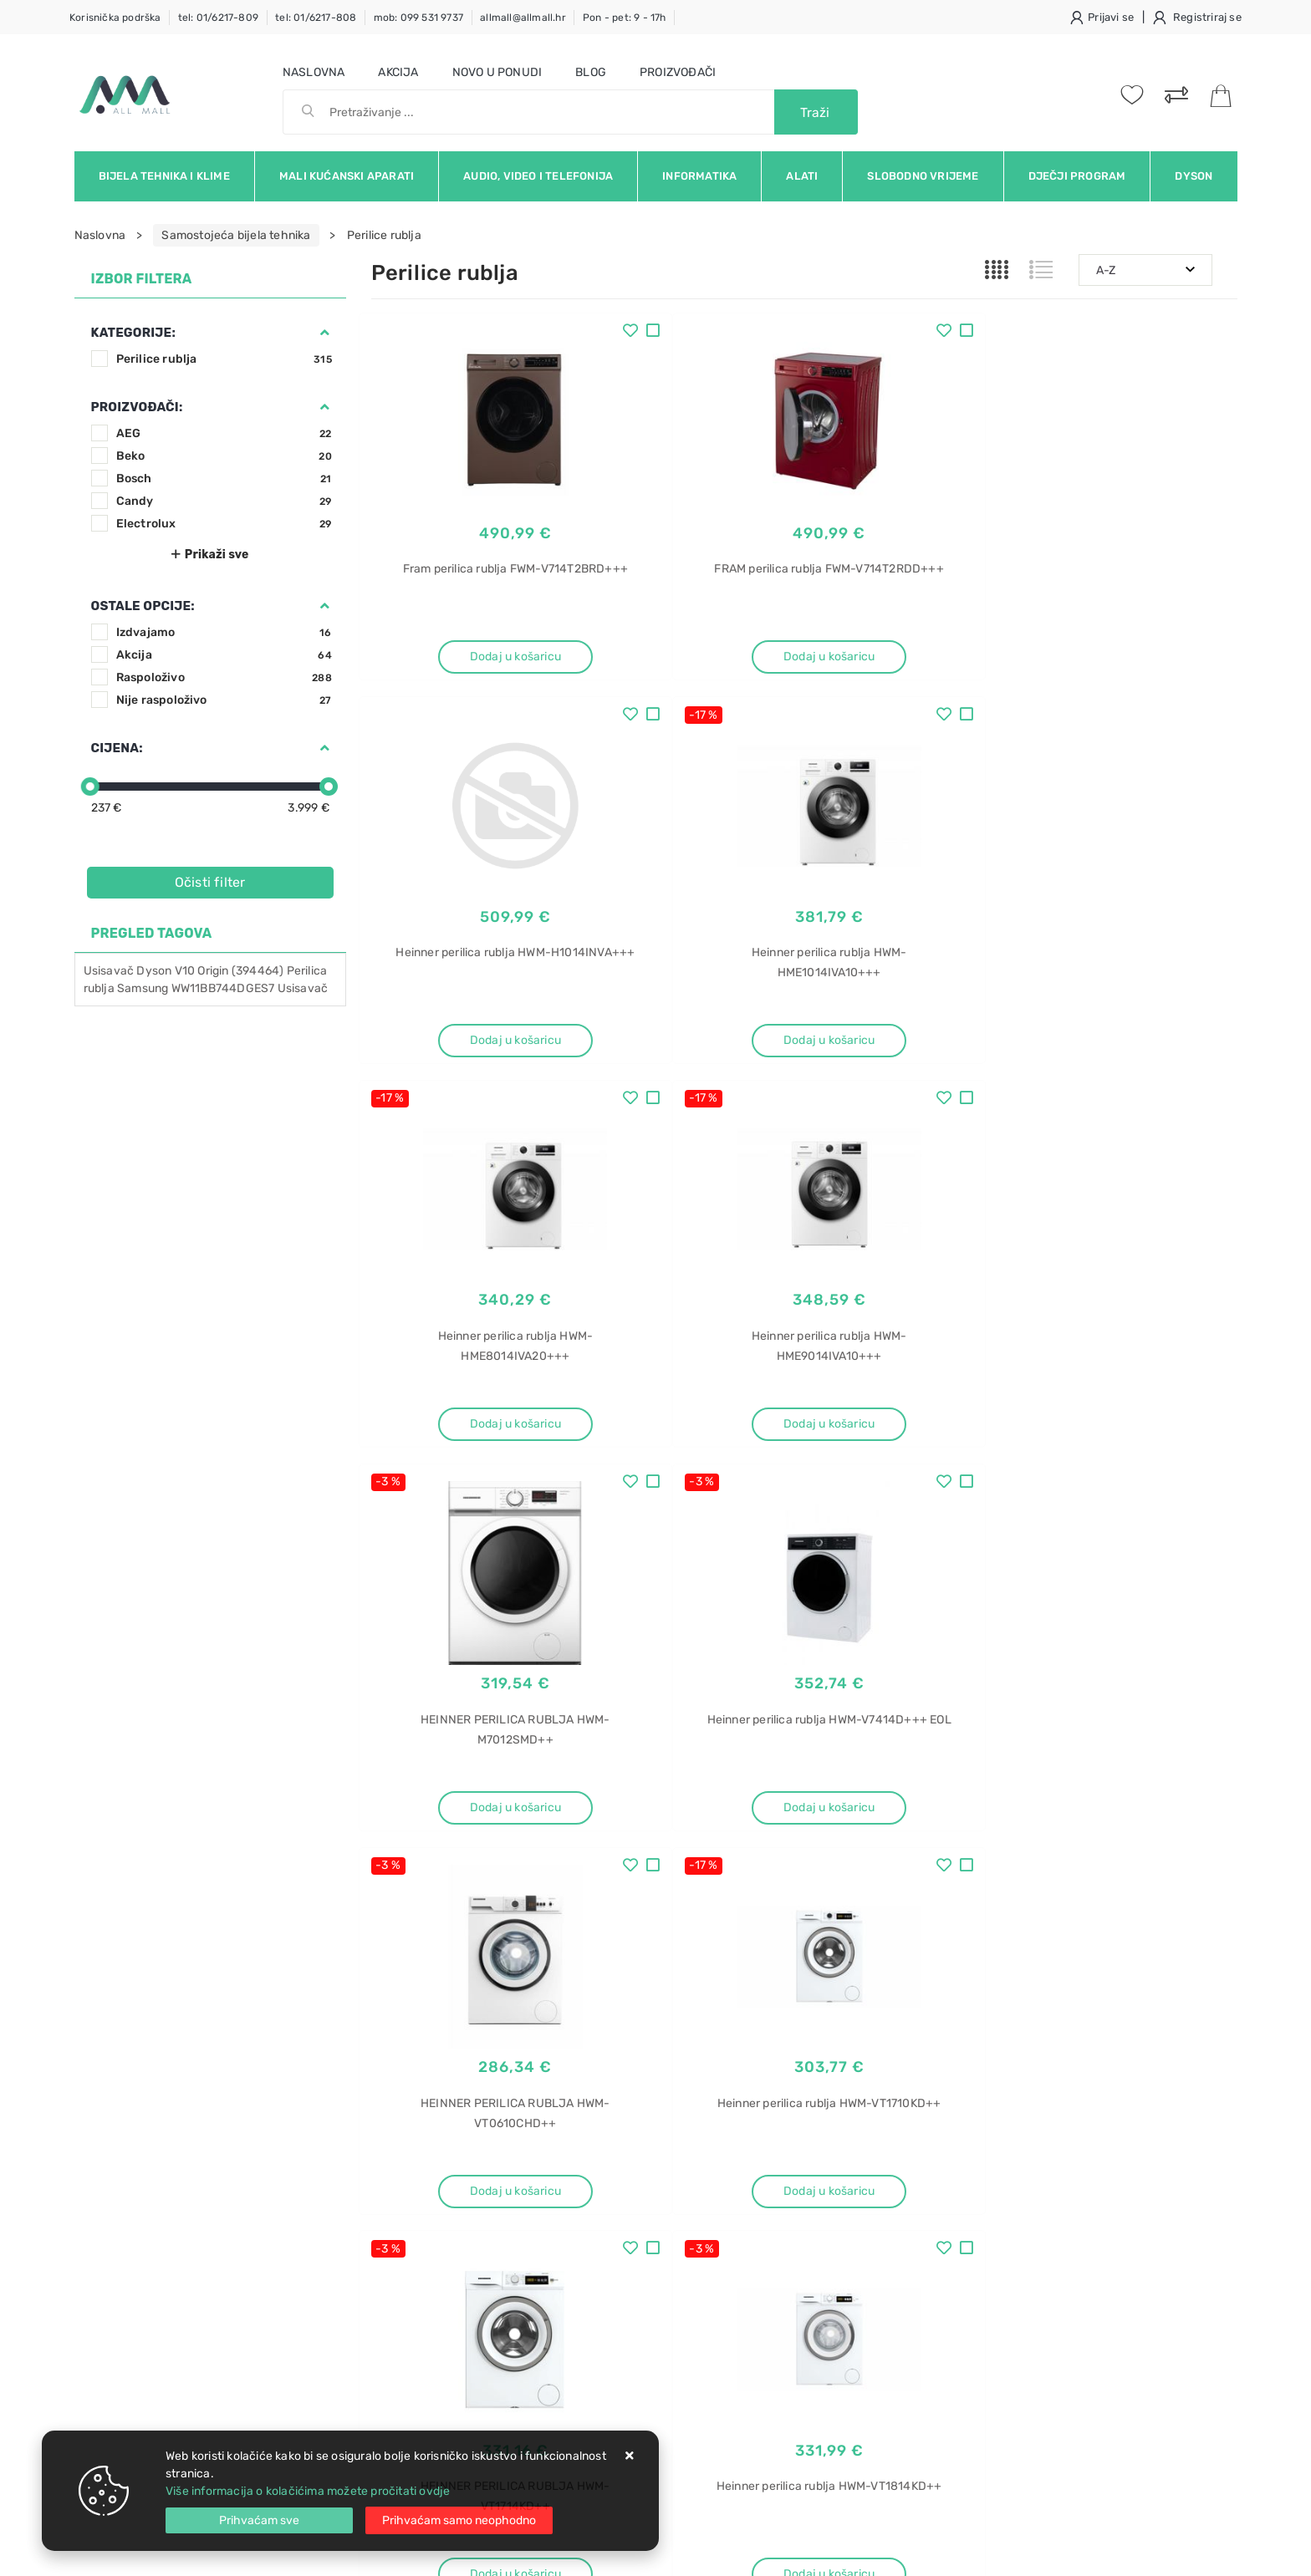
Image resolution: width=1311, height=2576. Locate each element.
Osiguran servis (413, 2260)
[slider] (90, 786)
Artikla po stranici (1026, 1886)
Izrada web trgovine (1188, 2552)
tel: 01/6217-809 (218, 17)
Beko (224, 456)
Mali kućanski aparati (346, 176)
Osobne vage (1001, 2420)
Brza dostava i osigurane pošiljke (460, 2235)
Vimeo (1096, 2029)
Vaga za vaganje (1011, 2391)
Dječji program (1077, 176)
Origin (212, 971)
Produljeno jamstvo (608, 2210)
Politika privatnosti (605, 2185)
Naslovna (314, 72)
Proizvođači (678, 72)
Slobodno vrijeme (922, 176)
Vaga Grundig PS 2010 (1026, 2274)
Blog (590, 72)
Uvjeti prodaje (410, 2160)
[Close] (259, 2520)
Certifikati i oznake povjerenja (636, 2260)
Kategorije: (133, 332)
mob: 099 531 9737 (418, 17)
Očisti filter (210, 882)
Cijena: (117, 748)
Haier (980, 2215)
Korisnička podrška (115, 17)
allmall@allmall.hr (523, 17)
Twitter (924, 2029)
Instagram (1011, 2029)
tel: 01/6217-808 (315, 17)
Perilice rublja (224, 359)
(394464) (258, 971)
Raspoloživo (224, 677)
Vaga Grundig (1002, 2303)
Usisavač (109, 971)
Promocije (583, 2235)
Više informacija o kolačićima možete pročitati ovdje (308, 2491)
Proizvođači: (137, 407)
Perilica (307, 971)
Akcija (398, 72)
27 (843, 1887)
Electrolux (224, 524)
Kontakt (392, 2185)
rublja (99, 988)
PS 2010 (988, 2332)
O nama (575, 2160)
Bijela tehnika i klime (164, 176)
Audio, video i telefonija (538, 176)
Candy (224, 501)
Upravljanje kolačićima (433, 2285)
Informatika (699, 176)
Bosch (224, 478)
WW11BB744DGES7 (223, 988)
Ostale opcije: (143, 605)
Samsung (142, 988)
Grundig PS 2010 (1011, 2362)
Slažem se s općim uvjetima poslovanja (228, 2075)
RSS (1164, 2029)
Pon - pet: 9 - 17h (624, 17)
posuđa (986, 2186)
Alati (802, 176)
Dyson (1193, 176)
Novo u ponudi (497, 72)
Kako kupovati (409, 2210)
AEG (224, 433)
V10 (185, 971)
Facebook (839, 2029)
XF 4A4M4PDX (1006, 2244)
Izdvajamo (224, 632)
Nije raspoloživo (224, 700)
